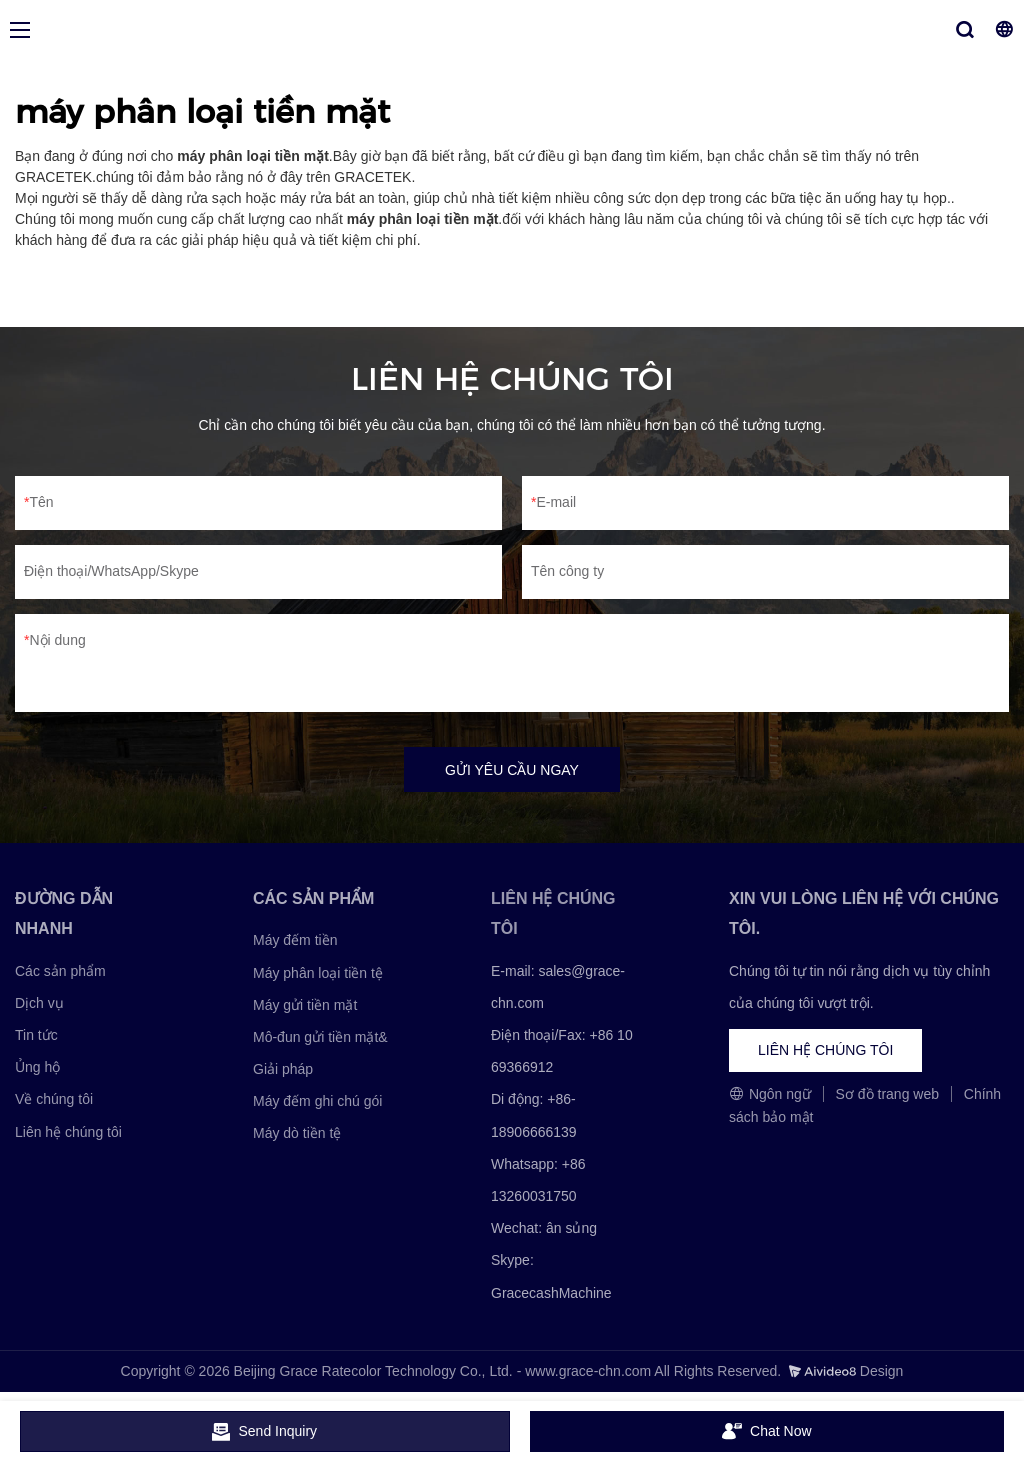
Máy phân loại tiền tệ (318, 973)
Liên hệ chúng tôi (68, 1132)
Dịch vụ (39, 1003)
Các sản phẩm (60, 971)
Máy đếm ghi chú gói (317, 1101)
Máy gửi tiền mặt (305, 1005)
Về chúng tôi (54, 1100)
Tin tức (36, 1035)
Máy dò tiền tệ (297, 1134)
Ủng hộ (37, 1067)
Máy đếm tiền (295, 940)
